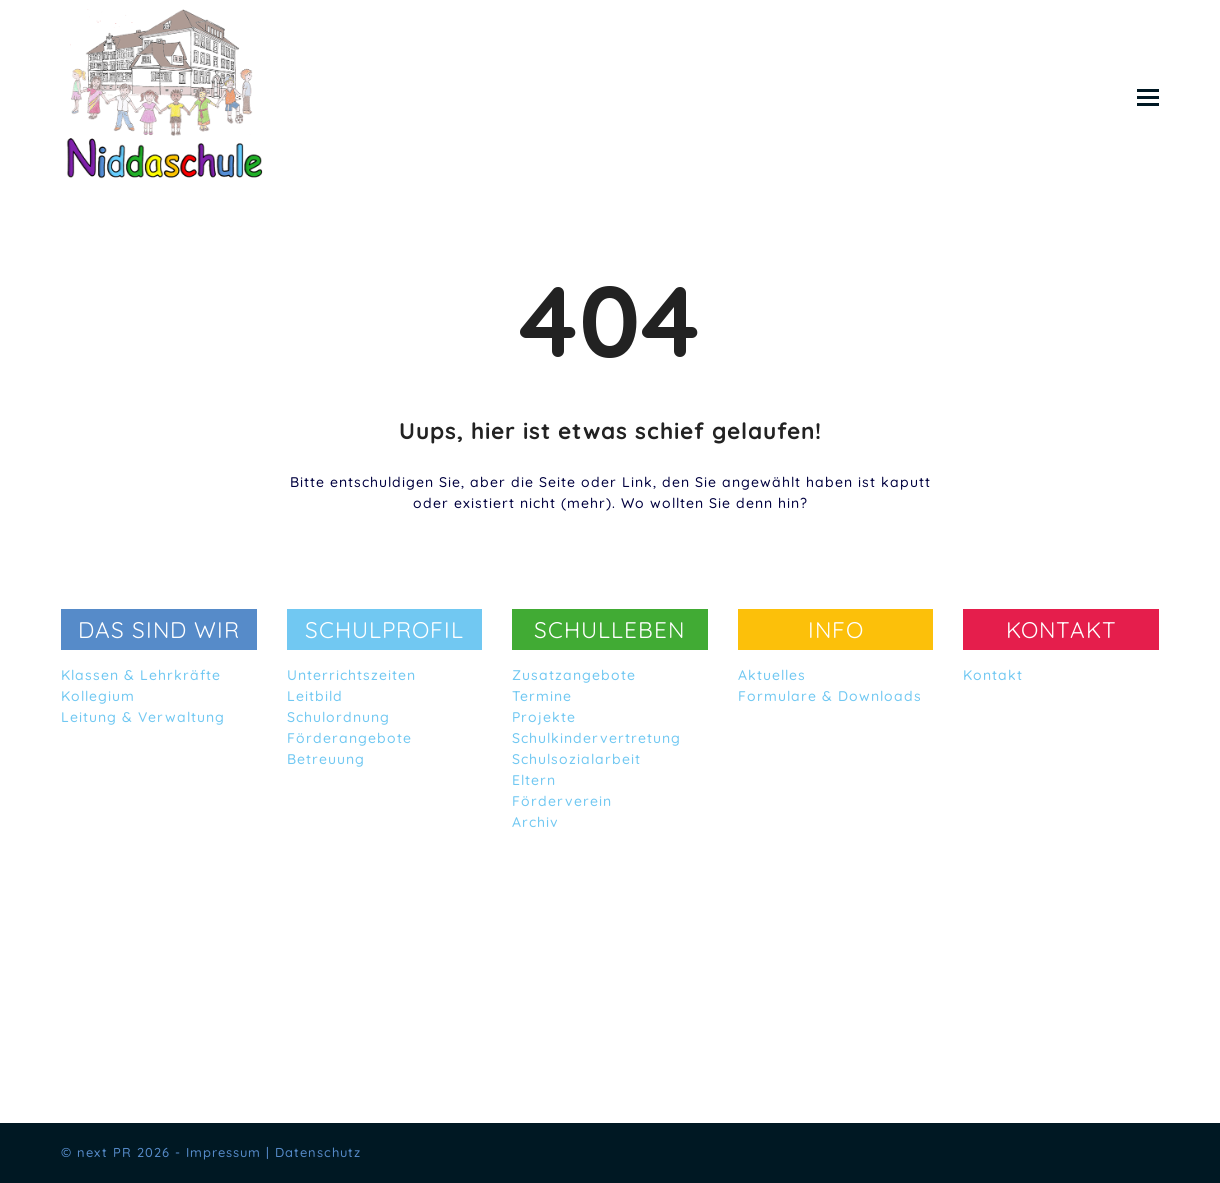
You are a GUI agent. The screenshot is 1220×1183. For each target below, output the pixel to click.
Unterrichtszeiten (351, 675)
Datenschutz (318, 1152)
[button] (1148, 97)
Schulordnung (338, 717)
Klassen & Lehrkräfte (141, 675)
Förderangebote (349, 738)
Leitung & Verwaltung (143, 717)
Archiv (535, 822)
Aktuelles (772, 675)
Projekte (544, 717)
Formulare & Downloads (830, 696)
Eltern (534, 780)
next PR (104, 1152)
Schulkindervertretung (596, 738)
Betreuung (326, 759)
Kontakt (993, 675)
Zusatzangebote (574, 675)
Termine (542, 696)
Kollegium (98, 696)
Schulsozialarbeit (576, 759)
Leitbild (315, 696)
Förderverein (562, 801)
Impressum (223, 1152)
